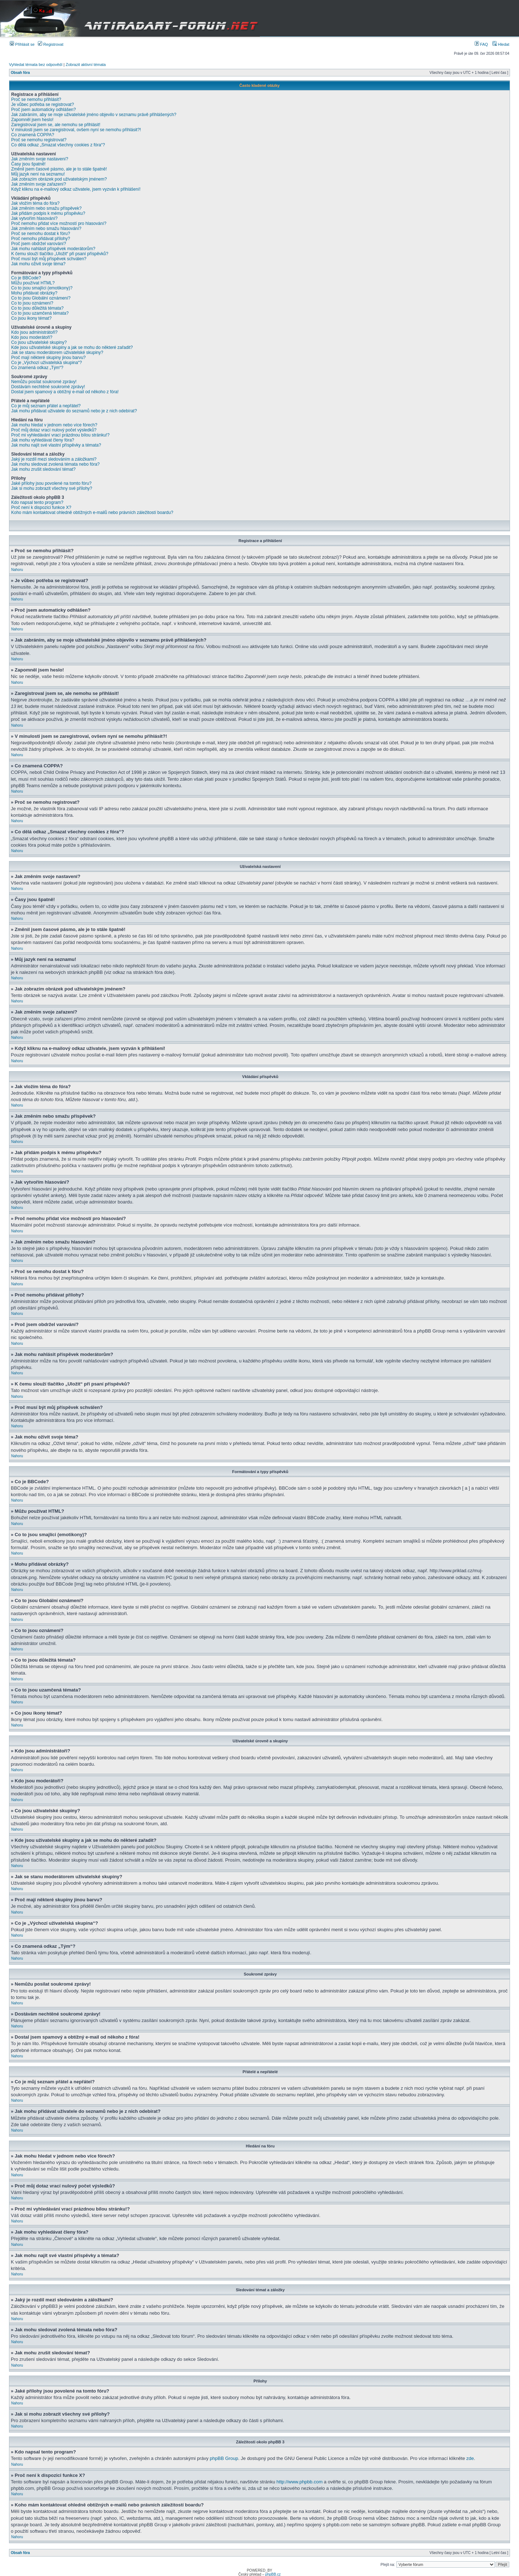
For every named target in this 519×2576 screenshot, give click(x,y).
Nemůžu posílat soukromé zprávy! (43, 381)
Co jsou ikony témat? (31, 318)
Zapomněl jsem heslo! (32, 119)
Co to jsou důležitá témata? (37, 308)
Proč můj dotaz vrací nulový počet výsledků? (54, 430)
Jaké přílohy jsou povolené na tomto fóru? (51, 483)
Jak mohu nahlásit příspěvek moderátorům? (53, 248)
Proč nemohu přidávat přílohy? (40, 238)
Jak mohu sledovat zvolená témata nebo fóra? (55, 464)
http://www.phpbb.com (299, 2481)
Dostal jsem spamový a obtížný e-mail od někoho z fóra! (65, 391)
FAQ (481, 44)
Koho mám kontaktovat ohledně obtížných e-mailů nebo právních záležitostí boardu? (92, 512)
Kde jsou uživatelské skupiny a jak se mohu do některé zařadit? (72, 347)
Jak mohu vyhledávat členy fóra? (42, 440)
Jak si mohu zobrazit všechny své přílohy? (51, 488)
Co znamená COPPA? (32, 134)
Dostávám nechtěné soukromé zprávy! (48, 386)
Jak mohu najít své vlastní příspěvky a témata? (56, 445)
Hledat (500, 44)
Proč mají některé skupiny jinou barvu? (48, 357)
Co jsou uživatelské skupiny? (39, 342)
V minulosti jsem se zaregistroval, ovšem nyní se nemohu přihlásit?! (76, 129)
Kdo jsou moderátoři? (31, 337)
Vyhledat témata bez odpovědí (35, 64)
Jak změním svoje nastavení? (39, 158)
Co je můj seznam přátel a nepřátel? (46, 405)
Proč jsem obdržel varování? (38, 243)
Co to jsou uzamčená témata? (39, 313)
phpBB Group (224, 2458)
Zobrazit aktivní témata (86, 64)
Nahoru (17, 570)
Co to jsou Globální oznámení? (41, 298)
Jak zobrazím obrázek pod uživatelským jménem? (59, 179)
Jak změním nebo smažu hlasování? (46, 228)
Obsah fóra (20, 73)
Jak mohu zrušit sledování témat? (43, 469)
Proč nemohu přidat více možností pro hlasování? (58, 223)
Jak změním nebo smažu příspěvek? (46, 208)
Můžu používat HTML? (33, 282)
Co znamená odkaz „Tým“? (37, 367)
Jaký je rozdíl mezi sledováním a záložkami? (54, 459)
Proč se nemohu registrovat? (38, 139)
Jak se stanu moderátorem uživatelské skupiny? (57, 352)
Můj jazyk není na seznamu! (38, 174)
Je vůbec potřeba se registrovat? (42, 104)
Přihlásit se (22, 44)
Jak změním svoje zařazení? (38, 184)
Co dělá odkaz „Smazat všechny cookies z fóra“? (58, 144)
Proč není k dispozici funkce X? (41, 507)
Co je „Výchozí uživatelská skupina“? (46, 362)
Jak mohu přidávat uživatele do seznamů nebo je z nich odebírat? (74, 410)
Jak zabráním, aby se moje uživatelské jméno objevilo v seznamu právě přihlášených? (93, 114)
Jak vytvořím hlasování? (34, 218)
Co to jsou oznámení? (32, 303)
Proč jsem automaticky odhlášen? (43, 109)
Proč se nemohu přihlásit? (36, 99)
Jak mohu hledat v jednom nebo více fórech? (54, 424)
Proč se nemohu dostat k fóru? (40, 233)
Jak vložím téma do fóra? (35, 203)
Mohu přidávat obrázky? (34, 293)
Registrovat (50, 44)
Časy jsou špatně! (28, 164)
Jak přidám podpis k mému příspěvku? (48, 213)
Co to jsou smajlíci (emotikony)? (41, 288)
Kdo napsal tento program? (37, 502)
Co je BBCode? (26, 277)
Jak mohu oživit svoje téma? (38, 263)
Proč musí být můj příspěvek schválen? (48, 258)
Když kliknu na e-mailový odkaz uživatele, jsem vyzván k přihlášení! (76, 189)
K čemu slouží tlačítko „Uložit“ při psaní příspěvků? (59, 253)
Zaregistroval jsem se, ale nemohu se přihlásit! (55, 124)
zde (470, 2458)
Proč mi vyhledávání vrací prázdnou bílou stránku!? (60, 435)
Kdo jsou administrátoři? (34, 332)
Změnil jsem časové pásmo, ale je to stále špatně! (59, 169)
